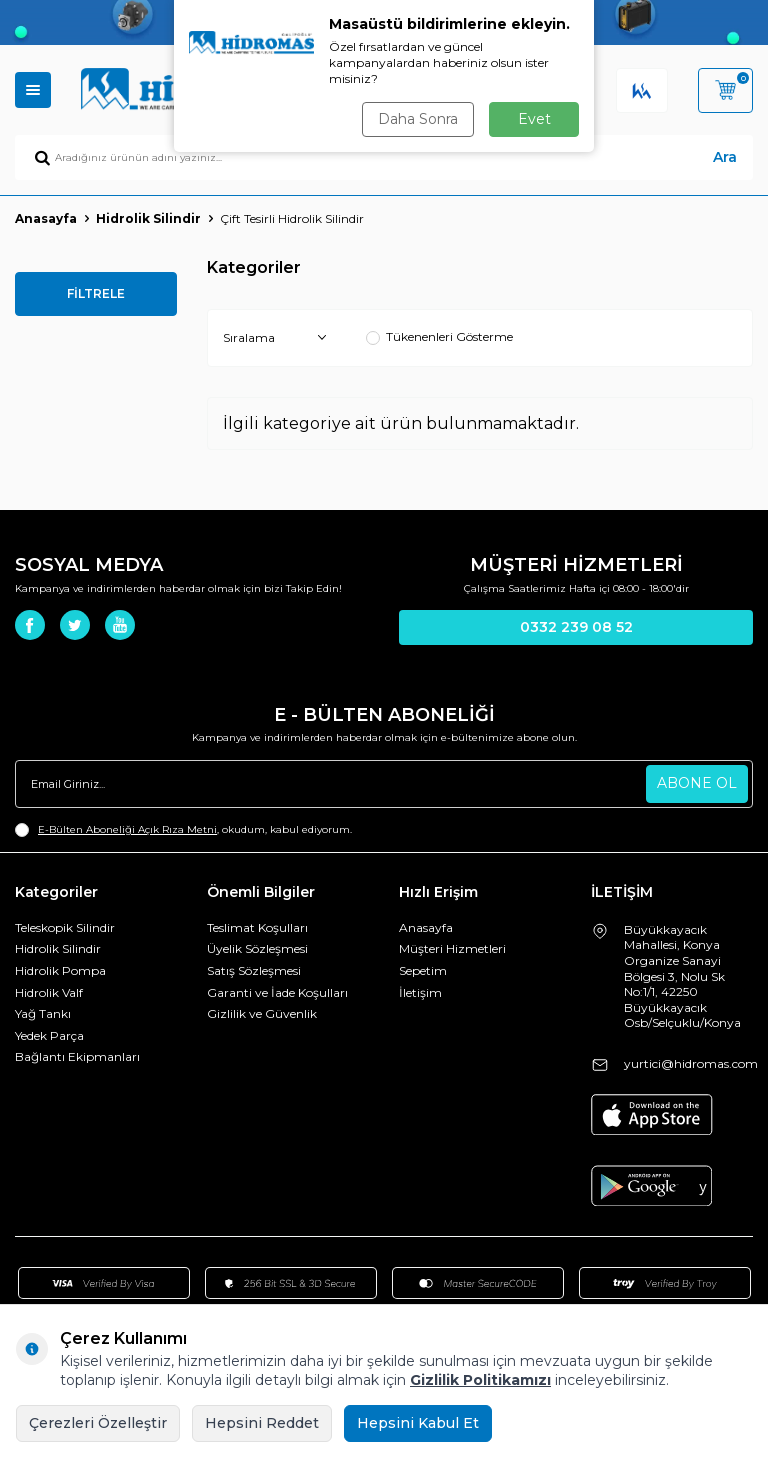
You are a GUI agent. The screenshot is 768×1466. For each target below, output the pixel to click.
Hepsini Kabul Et (418, 1423)
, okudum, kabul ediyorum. (183, 830)
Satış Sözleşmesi (254, 970)
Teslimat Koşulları (257, 927)
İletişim (420, 992)
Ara (725, 157)
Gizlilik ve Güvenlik (262, 1013)
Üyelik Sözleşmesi (257, 948)
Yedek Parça (49, 1035)
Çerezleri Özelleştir (98, 1423)
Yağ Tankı (43, 1013)
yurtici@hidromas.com (691, 1063)
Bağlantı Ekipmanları (77, 1056)
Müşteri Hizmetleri (452, 948)
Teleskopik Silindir (65, 927)
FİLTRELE (96, 293)
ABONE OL (697, 783)
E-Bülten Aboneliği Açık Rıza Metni (127, 829)
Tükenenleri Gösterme (439, 336)
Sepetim (423, 970)
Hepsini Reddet (262, 1423)
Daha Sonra (418, 119)
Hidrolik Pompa (60, 970)
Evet (534, 119)
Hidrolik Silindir (148, 218)
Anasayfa (46, 218)
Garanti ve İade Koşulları (277, 992)
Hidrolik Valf (49, 992)
